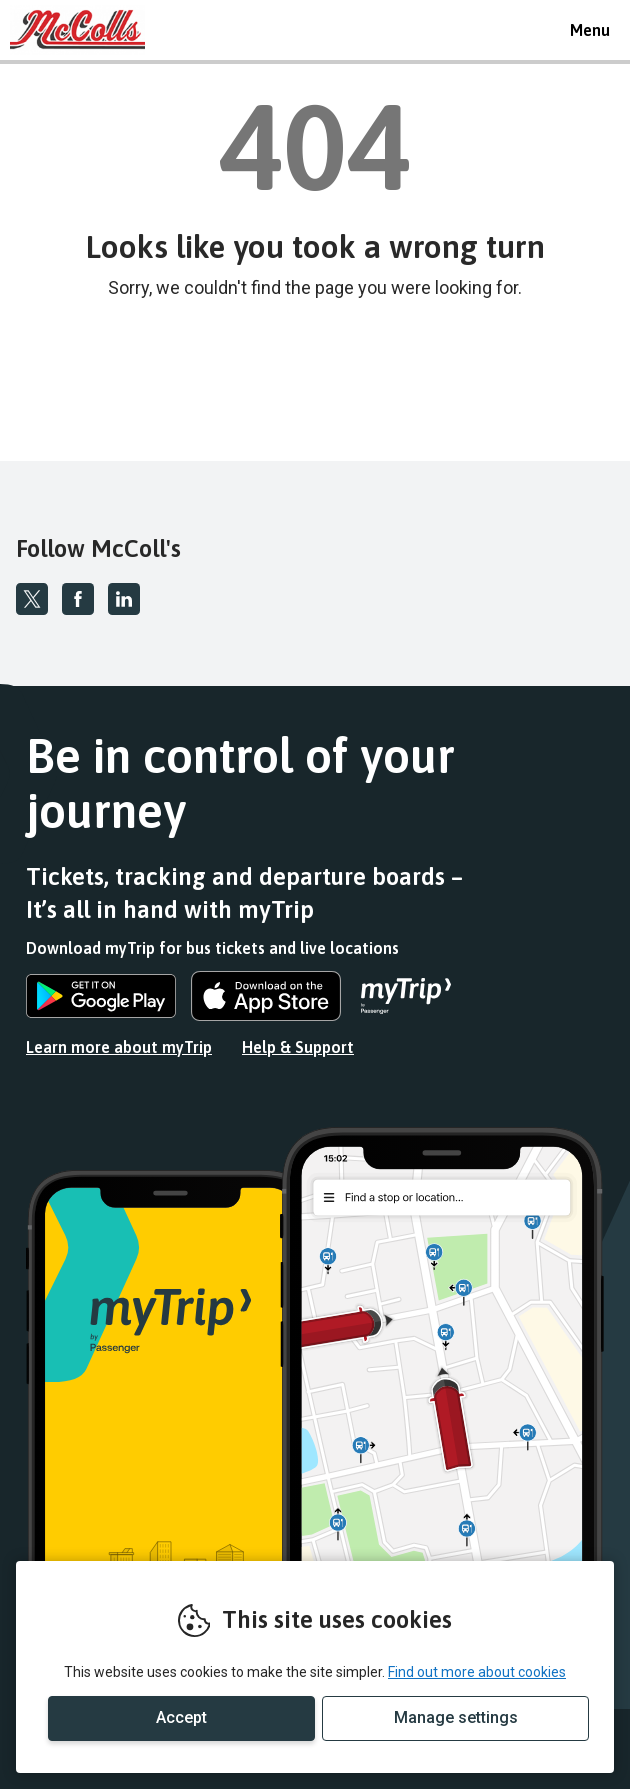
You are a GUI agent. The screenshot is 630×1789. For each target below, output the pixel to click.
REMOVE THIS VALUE (85, 30)
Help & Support (298, 1047)
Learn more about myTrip (119, 1047)
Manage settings (456, 1717)
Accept (181, 1717)
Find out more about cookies (477, 1672)
